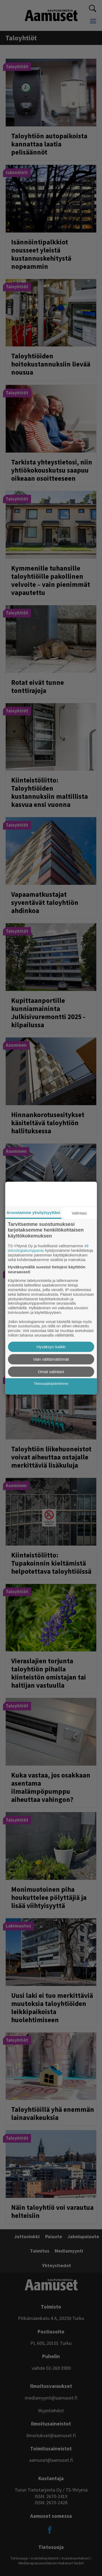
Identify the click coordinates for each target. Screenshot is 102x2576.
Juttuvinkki (27, 2236)
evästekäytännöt (44, 2558)
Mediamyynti (69, 2251)
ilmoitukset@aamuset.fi (51, 2435)
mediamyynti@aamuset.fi (51, 2398)
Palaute (53, 2236)
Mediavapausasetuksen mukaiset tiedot (51, 2563)
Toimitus (39, 2251)
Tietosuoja (19, 2558)
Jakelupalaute (83, 2236)
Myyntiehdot (51, 2410)
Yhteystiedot (56, 2265)
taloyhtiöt (21, 38)
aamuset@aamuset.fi (51, 2460)
